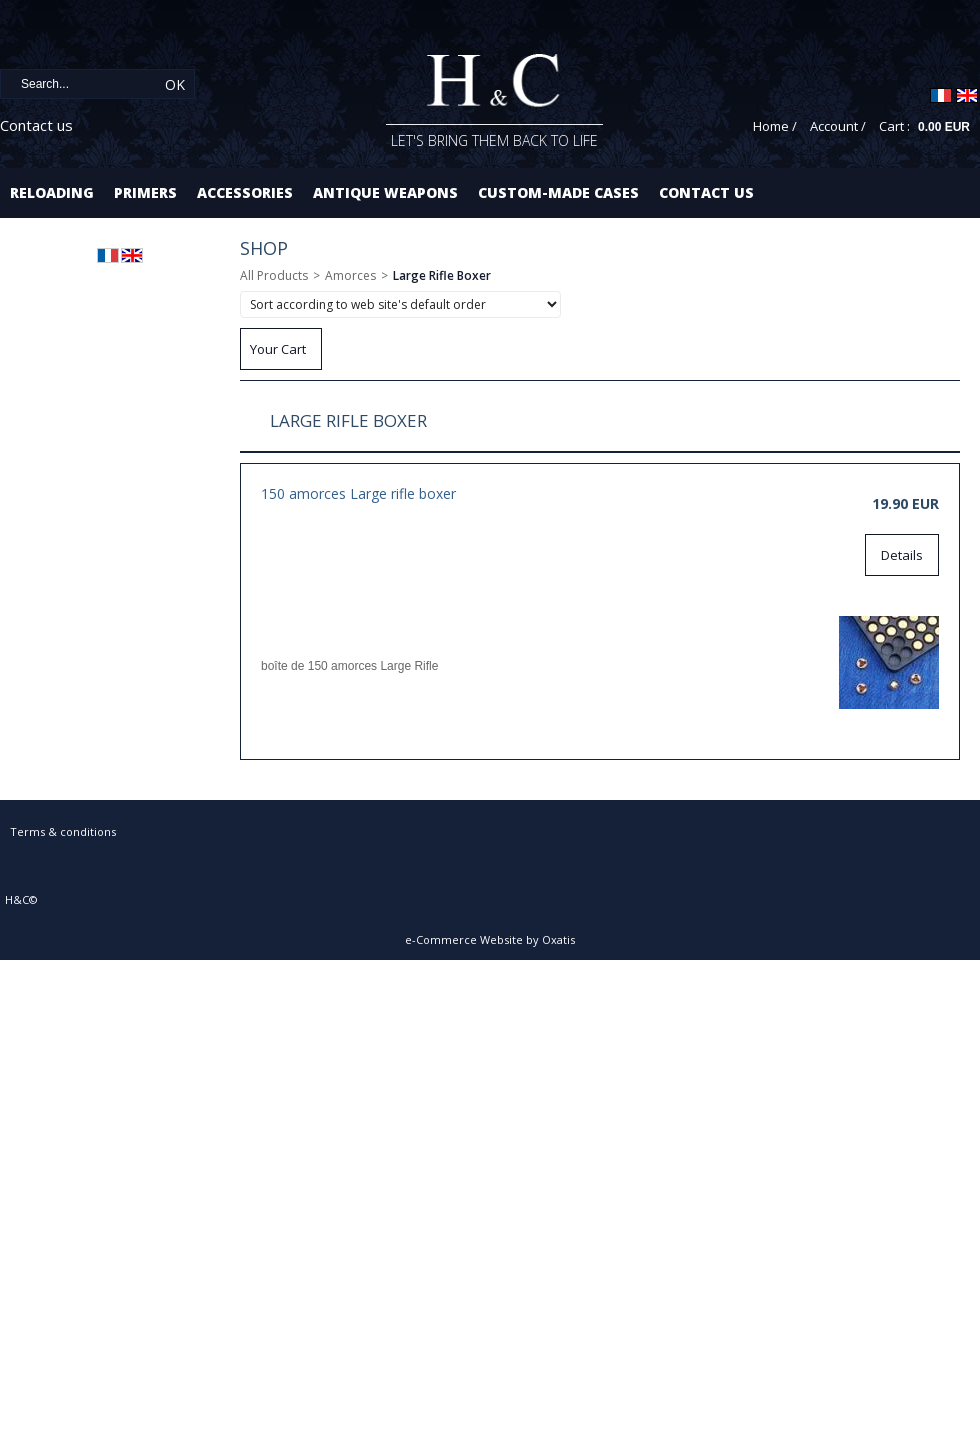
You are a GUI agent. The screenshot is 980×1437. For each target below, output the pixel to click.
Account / (838, 126)
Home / (775, 126)
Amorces (350, 275)
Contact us (36, 125)
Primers (145, 192)
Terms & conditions (63, 831)
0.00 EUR (944, 127)
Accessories (245, 192)
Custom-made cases (558, 192)
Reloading (52, 192)
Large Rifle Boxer (442, 275)
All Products (274, 275)
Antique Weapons (385, 192)
